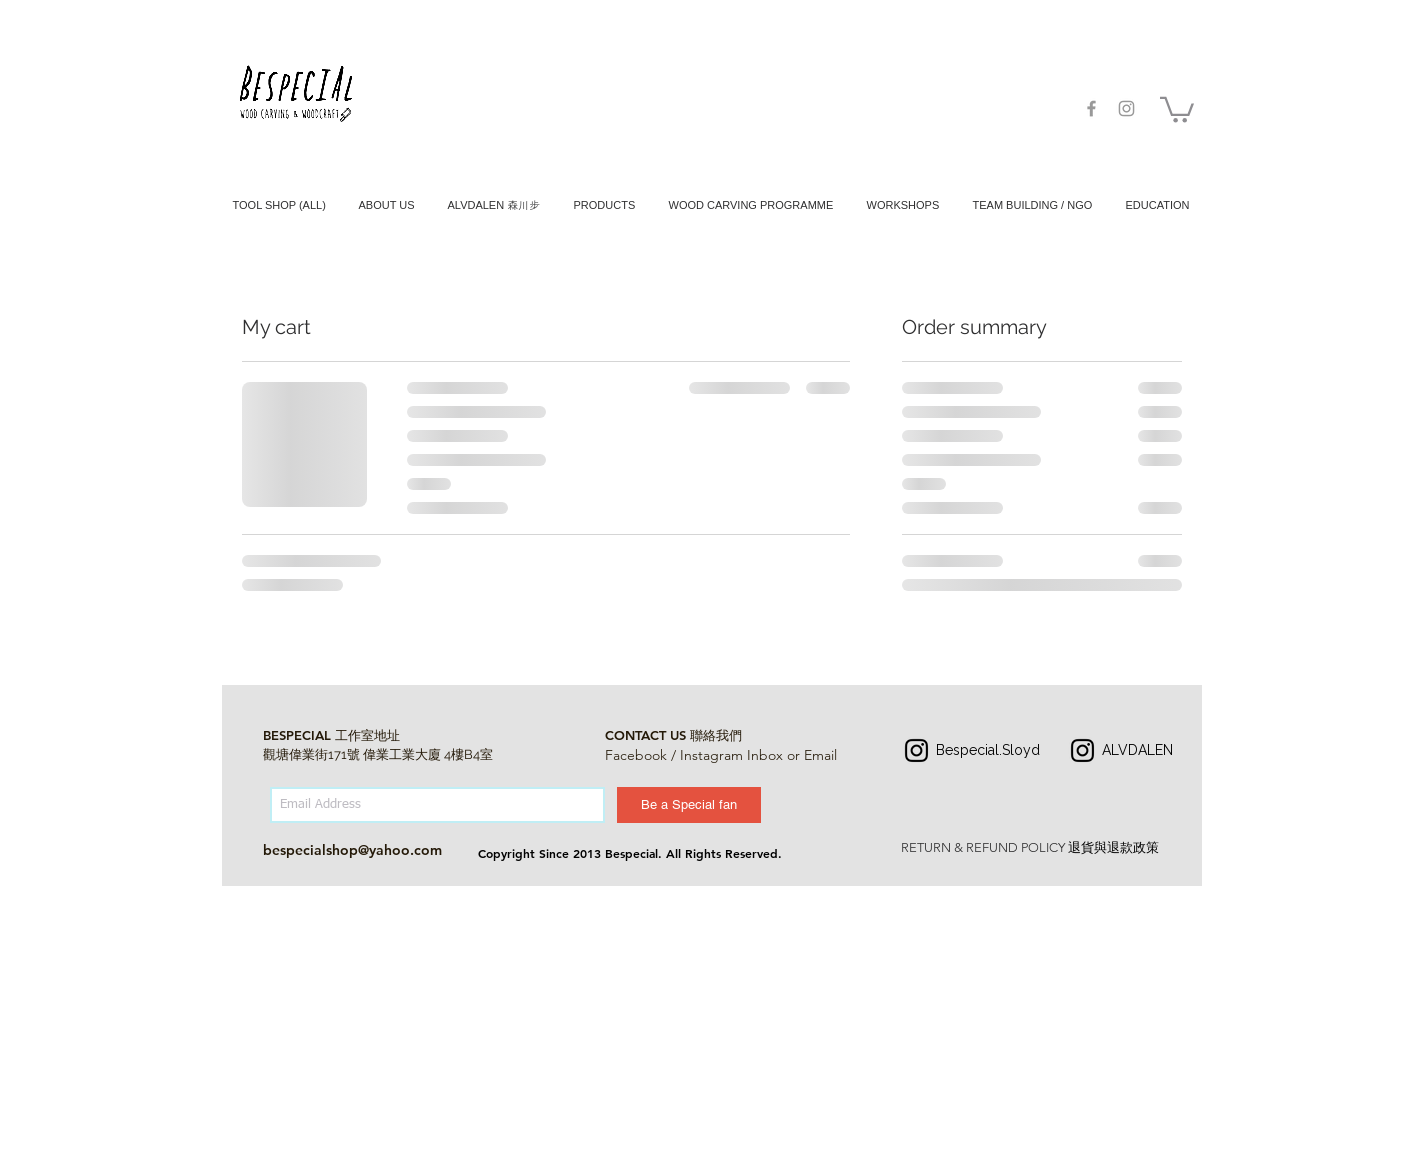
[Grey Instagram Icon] (1126, 108)
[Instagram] (916, 750)
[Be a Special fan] (689, 805)
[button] (1177, 108)
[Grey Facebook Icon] (1091, 108)
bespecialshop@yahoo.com (352, 850)
